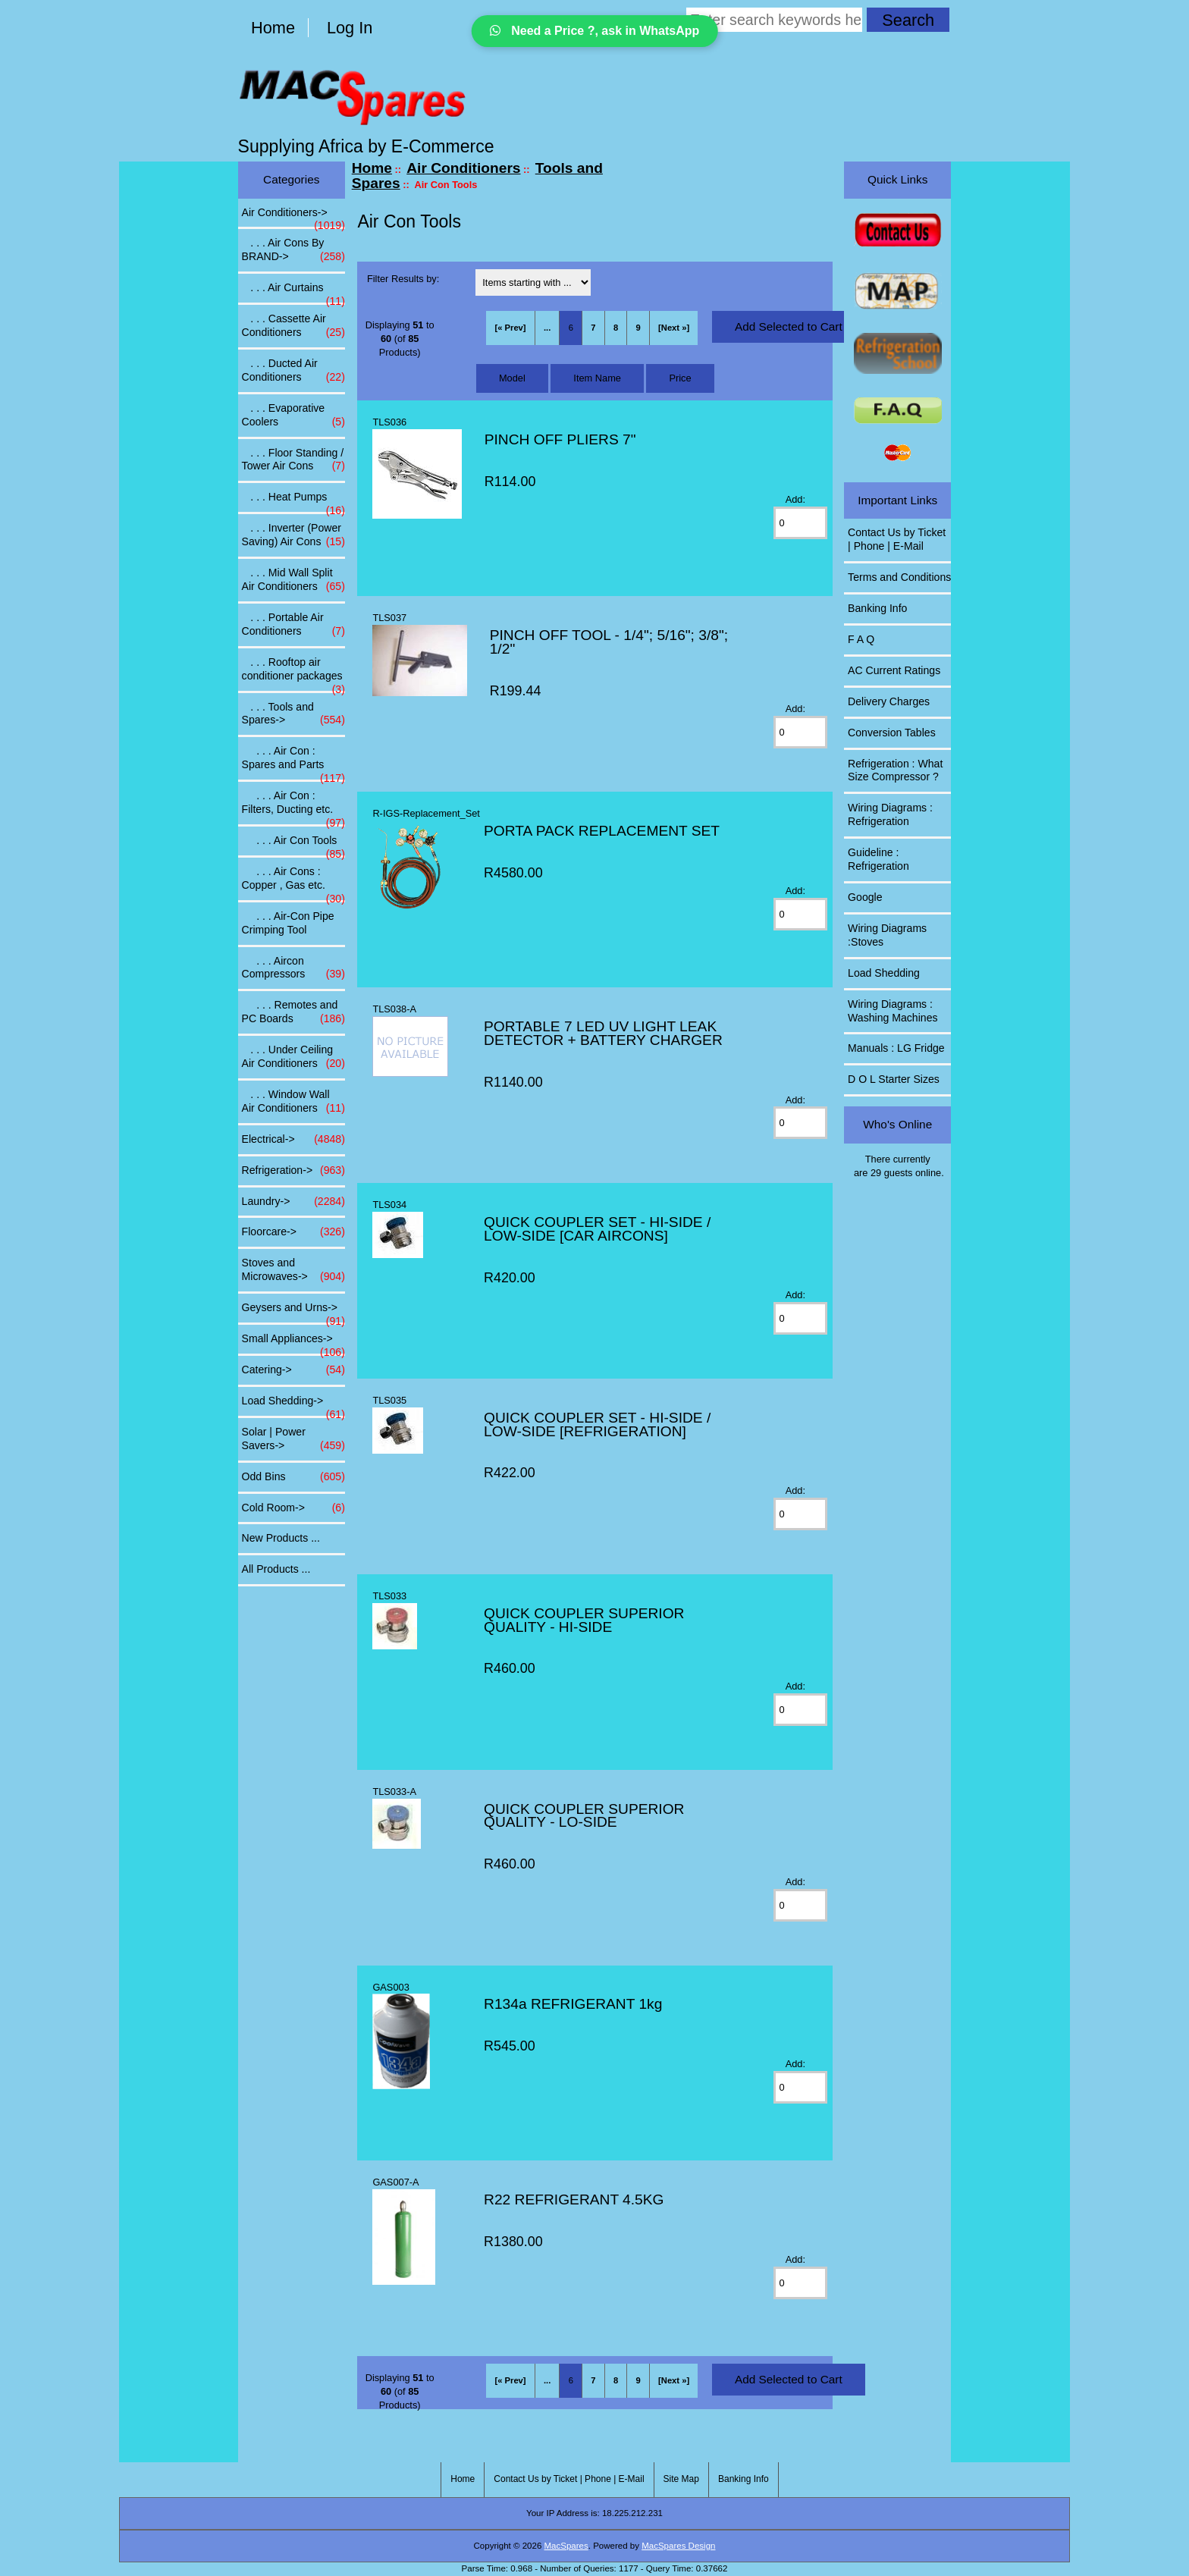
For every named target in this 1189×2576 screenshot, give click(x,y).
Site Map (681, 2479)
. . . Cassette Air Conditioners (293, 326)
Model (512, 378)
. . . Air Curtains (293, 292)
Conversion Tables (892, 732)
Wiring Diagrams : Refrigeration (890, 814)
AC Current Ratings (894, 670)
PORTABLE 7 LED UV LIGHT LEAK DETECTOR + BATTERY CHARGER (603, 1033)
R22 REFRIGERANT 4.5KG (574, 2199)
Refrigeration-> (293, 1171)
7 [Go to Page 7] (593, 327)
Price (680, 378)
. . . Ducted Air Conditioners (293, 370)
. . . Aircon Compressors (293, 968)
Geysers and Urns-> (293, 1312)
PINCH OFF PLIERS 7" (560, 439)
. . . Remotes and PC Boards (293, 1012)
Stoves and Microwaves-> (293, 1270)
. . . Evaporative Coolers (293, 415)
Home (273, 27)
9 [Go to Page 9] (637, 327)
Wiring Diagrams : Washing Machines (892, 1011)
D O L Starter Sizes (894, 1079)
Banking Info (877, 608)
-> (293, 216)
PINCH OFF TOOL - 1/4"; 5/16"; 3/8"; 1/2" (609, 642)
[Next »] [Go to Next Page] (673, 327)
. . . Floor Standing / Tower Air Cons (293, 460)
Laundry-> (293, 1202)
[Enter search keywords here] (774, 20)
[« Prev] (510, 327)
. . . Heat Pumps (293, 501)
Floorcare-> (293, 1232)
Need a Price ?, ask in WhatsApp (595, 30)
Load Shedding (884, 973)
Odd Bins (293, 1477)
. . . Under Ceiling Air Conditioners (293, 1057)
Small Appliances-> (293, 1343)
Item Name (597, 378)
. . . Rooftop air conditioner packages (293, 673)
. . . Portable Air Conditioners (293, 625)
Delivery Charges (889, 701)
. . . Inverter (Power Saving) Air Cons (293, 535)
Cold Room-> (293, 1508)
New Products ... (281, 1538)
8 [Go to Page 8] (615, 327)
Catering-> (293, 1370)
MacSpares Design (678, 2545)
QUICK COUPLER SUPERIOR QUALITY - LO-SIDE (584, 1816)
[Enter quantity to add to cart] (800, 523)
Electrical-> (293, 1140)
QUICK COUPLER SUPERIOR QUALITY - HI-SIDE (584, 1620)
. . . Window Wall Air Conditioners (293, 1101)
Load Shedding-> (293, 1405)
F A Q (861, 639)
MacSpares (566, 2545)
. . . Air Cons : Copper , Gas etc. (293, 882)
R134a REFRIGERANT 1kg (573, 2004)
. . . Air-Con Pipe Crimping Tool (288, 923)
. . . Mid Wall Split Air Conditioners (293, 580)
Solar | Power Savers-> (293, 1439)
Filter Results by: (403, 278)
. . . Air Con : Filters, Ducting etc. (293, 806)
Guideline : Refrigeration (878, 859)
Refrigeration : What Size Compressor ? (895, 770)
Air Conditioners (463, 168)
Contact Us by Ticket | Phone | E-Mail (897, 539)
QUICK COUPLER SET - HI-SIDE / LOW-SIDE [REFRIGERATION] (597, 1424)
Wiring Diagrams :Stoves (887, 935)
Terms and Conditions (899, 577)
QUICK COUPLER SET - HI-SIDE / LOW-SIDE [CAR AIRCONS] (597, 1229)
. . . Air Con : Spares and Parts (293, 762)
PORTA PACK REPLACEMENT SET (602, 831)
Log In (349, 27)
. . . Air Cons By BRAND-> (293, 250)
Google (865, 897)
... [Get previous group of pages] (547, 327)
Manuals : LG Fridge (896, 1048)
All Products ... (276, 1569)
